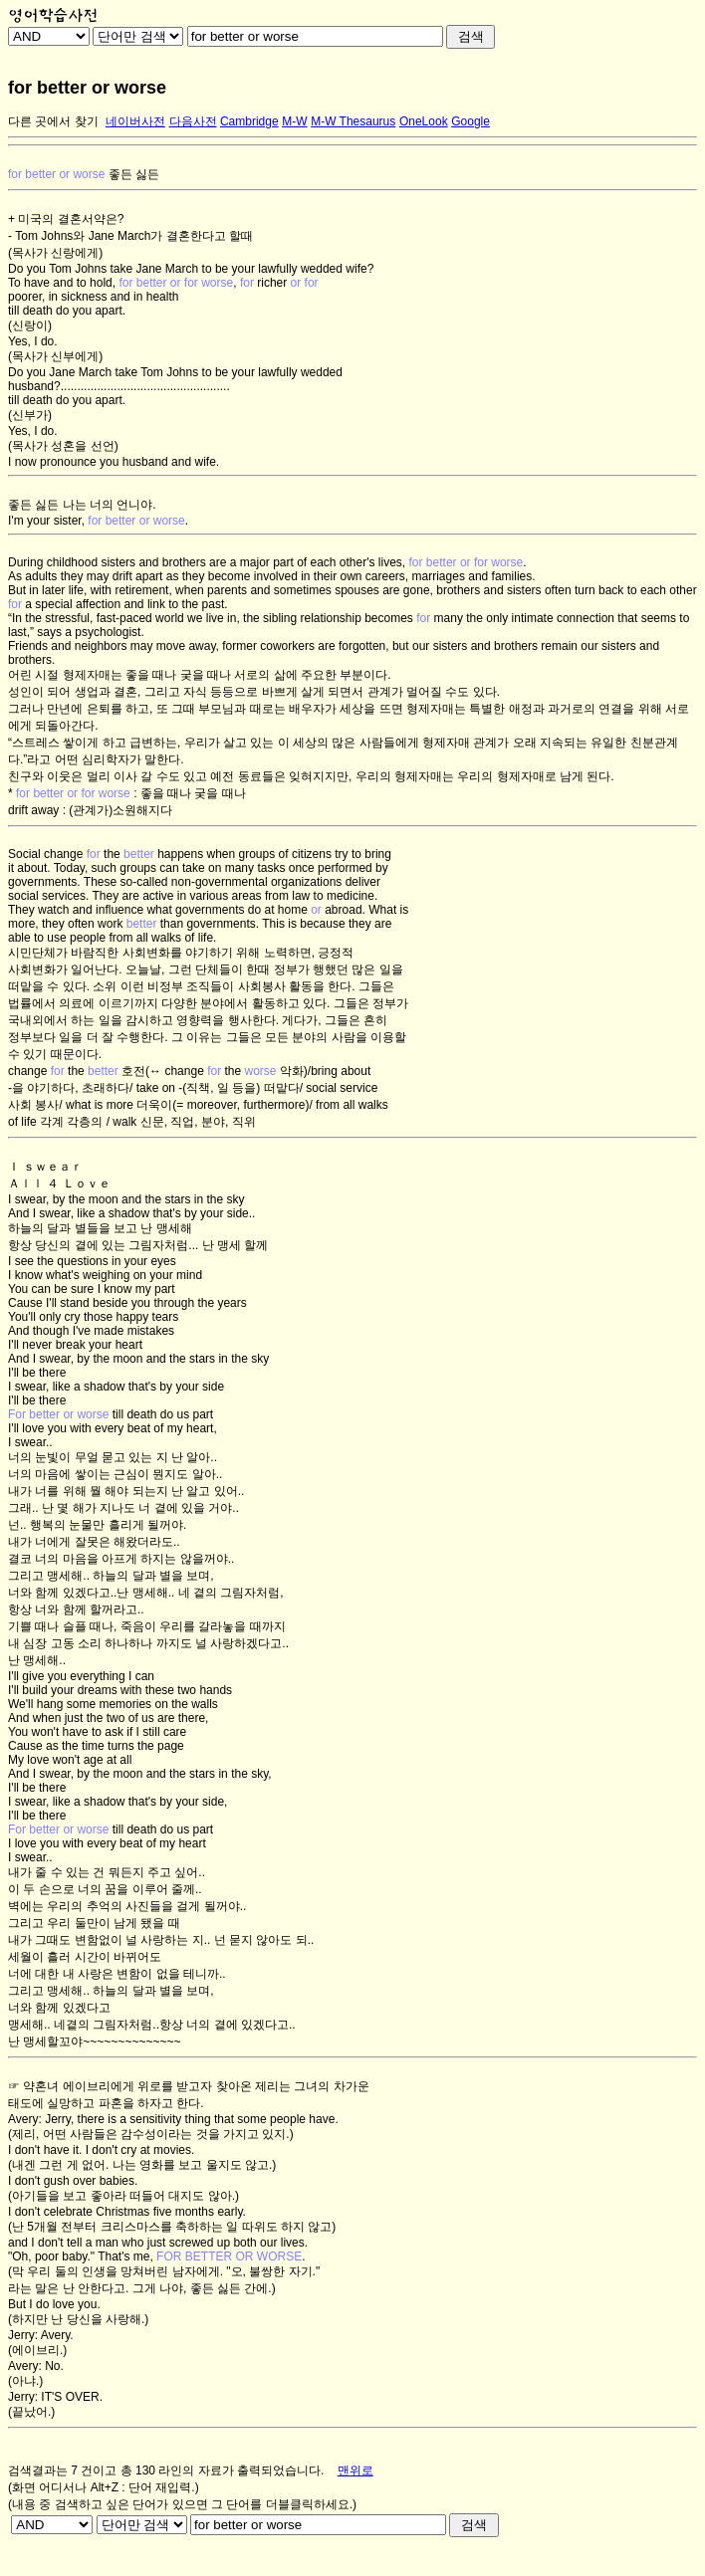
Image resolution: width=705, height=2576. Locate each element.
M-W (294, 121)
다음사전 (193, 121)
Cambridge (249, 121)
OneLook (423, 121)
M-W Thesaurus (353, 121)
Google (470, 121)
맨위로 (355, 2470)
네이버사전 (135, 121)
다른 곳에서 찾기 (53, 121)
